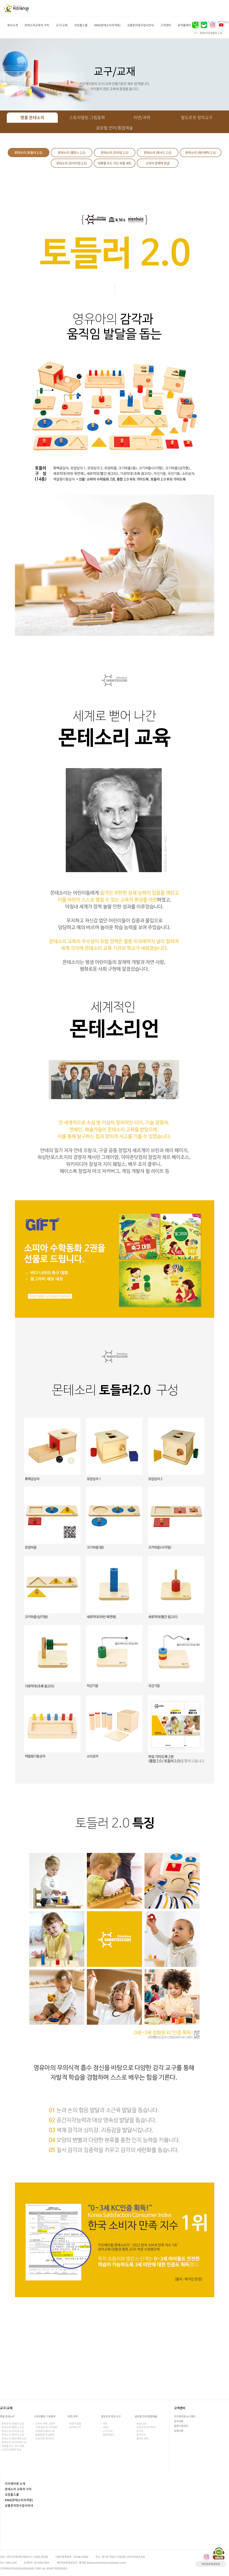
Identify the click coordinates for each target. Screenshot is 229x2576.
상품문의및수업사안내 (140, 25)
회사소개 (12, 25)
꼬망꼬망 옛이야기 (44, 2438)
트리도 (140, 2431)
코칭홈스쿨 (81, 25)
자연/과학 (142, 117)
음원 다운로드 (181, 2426)
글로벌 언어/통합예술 (114, 128)
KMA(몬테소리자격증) (107, 25)
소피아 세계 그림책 (45, 2423)
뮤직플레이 (184, 25)
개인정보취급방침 (210, 2564)
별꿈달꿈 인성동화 (44, 2434)
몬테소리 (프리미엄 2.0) (71, 163)
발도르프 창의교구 (197, 117)
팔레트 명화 (143, 2438)
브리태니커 (75, 2427)
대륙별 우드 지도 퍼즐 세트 (114, 163)
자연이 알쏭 (75, 2423)
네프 (105, 2423)
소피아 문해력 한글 (158, 163)
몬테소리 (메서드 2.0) (157, 152)
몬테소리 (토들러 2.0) (28, 152)
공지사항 (178, 2421)
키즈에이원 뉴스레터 (184, 2416)
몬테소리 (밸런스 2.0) (71, 152)
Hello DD (141, 2423)
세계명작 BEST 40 (44, 2431)
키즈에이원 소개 (15, 2483)
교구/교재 (62, 25)
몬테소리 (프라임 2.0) (114, 152)
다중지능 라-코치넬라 (46, 2427)
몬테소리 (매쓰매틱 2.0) (200, 152)
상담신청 (178, 2430)
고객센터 (165, 25)
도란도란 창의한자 (146, 2427)
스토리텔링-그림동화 (87, 117)
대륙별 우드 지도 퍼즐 (13, 2446)
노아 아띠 (108, 2431)
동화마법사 (108, 2434)
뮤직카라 (141, 2434)
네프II (106, 2427)
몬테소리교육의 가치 (37, 25)
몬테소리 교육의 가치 (18, 2489)
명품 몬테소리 (32, 117)
